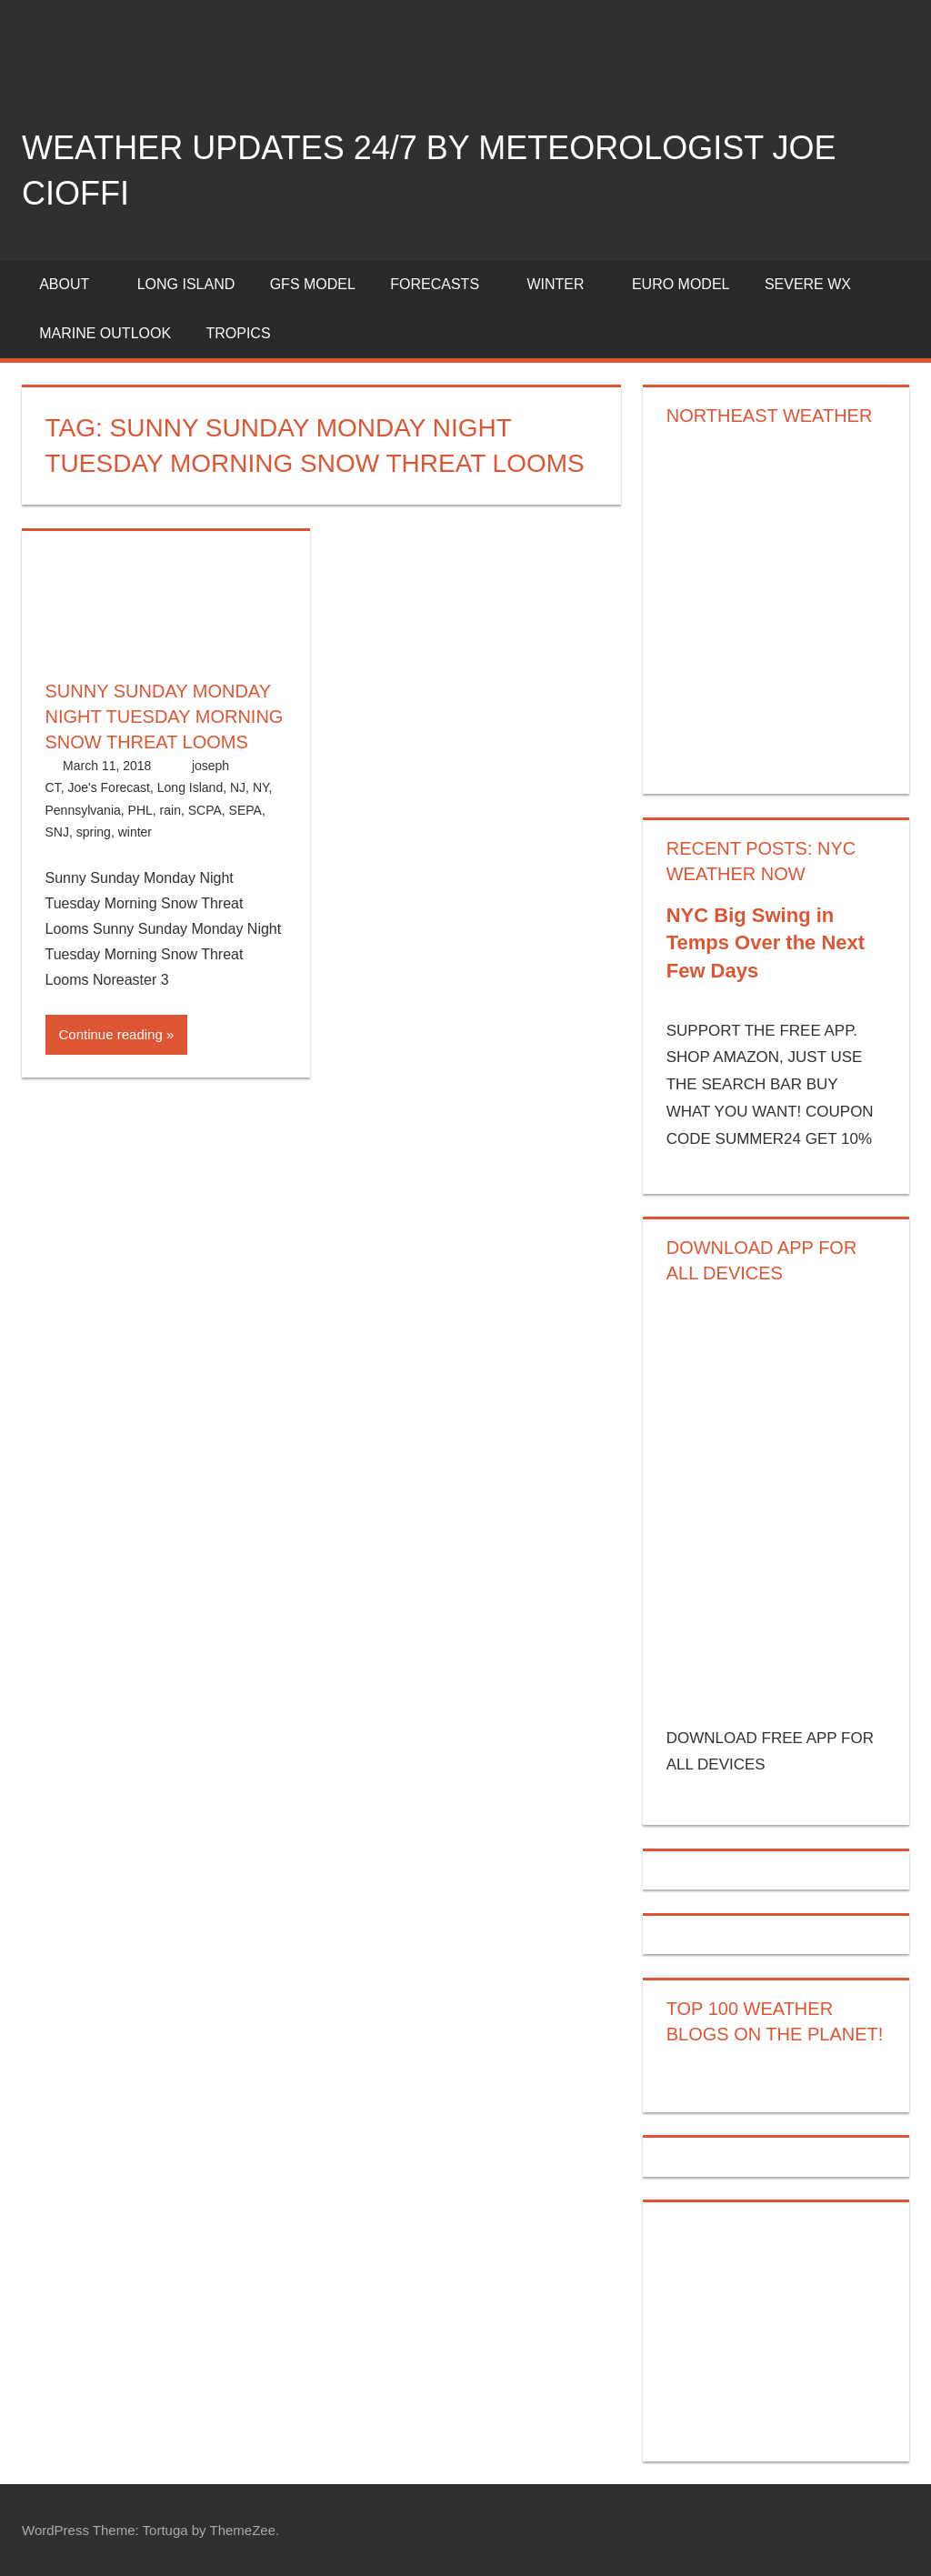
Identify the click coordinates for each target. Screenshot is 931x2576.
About (74, 284)
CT (53, 787)
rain (170, 810)
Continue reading (111, 1034)
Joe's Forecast (108, 787)
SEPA (245, 810)
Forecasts (444, 284)
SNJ (57, 832)
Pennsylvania (83, 810)
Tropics (237, 333)
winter (135, 832)
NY (261, 787)
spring (93, 832)
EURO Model (681, 284)
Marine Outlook (105, 333)
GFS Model (312, 284)
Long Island (190, 787)
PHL (140, 810)
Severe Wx (808, 284)
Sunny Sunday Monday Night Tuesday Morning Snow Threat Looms (164, 716)
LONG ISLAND (186, 284)
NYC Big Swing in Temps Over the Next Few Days (765, 943)
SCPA (205, 810)
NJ (237, 787)
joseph (210, 765)
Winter (565, 284)
